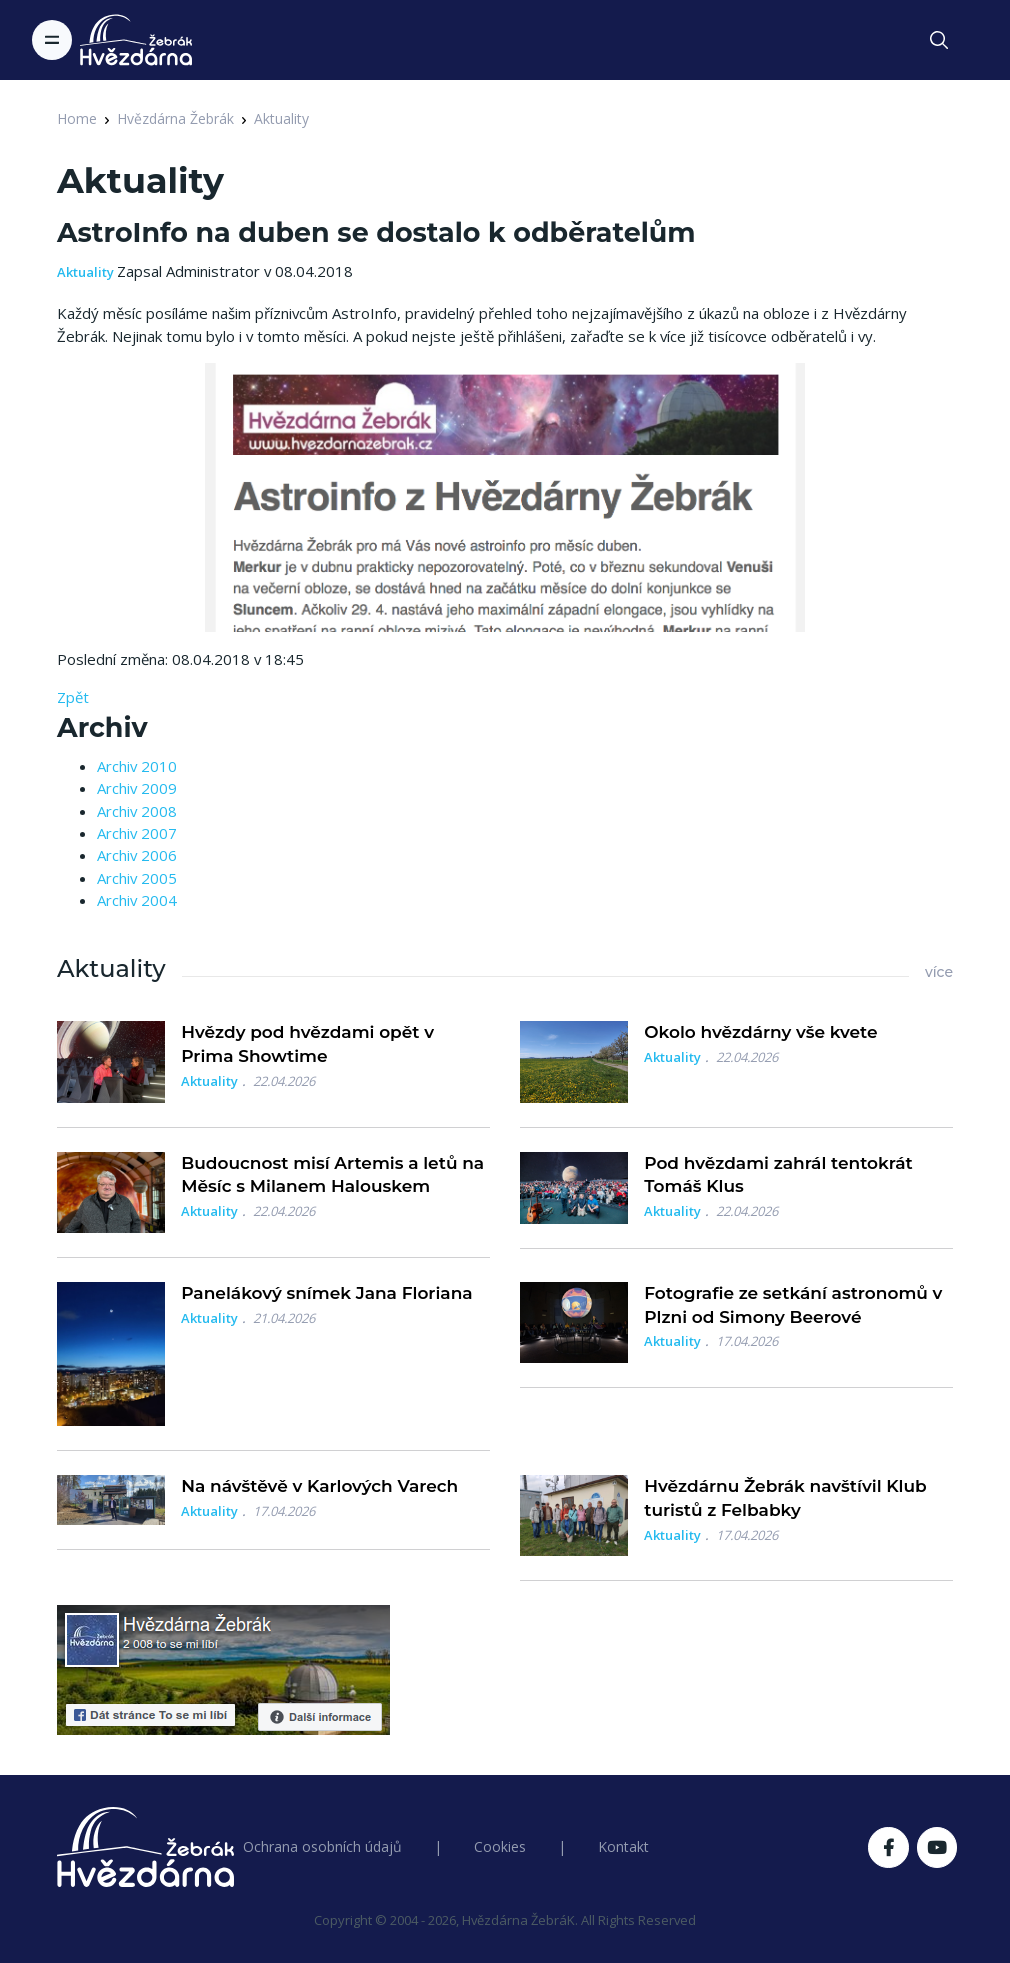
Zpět (73, 697)
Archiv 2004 (137, 900)
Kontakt (623, 1846)
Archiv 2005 (137, 878)
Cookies (500, 1846)
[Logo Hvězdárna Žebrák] (136, 40)
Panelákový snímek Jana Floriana (326, 1293)
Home (77, 118)
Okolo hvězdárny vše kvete (760, 1032)
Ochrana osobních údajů (322, 1846)
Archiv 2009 (137, 788)
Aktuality (281, 118)
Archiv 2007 (137, 833)
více (939, 972)
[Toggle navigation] (52, 40)
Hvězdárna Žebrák (175, 118)
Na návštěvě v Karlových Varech (319, 1486)
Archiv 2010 (137, 766)
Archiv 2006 (137, 855)
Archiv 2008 (137, 811)
